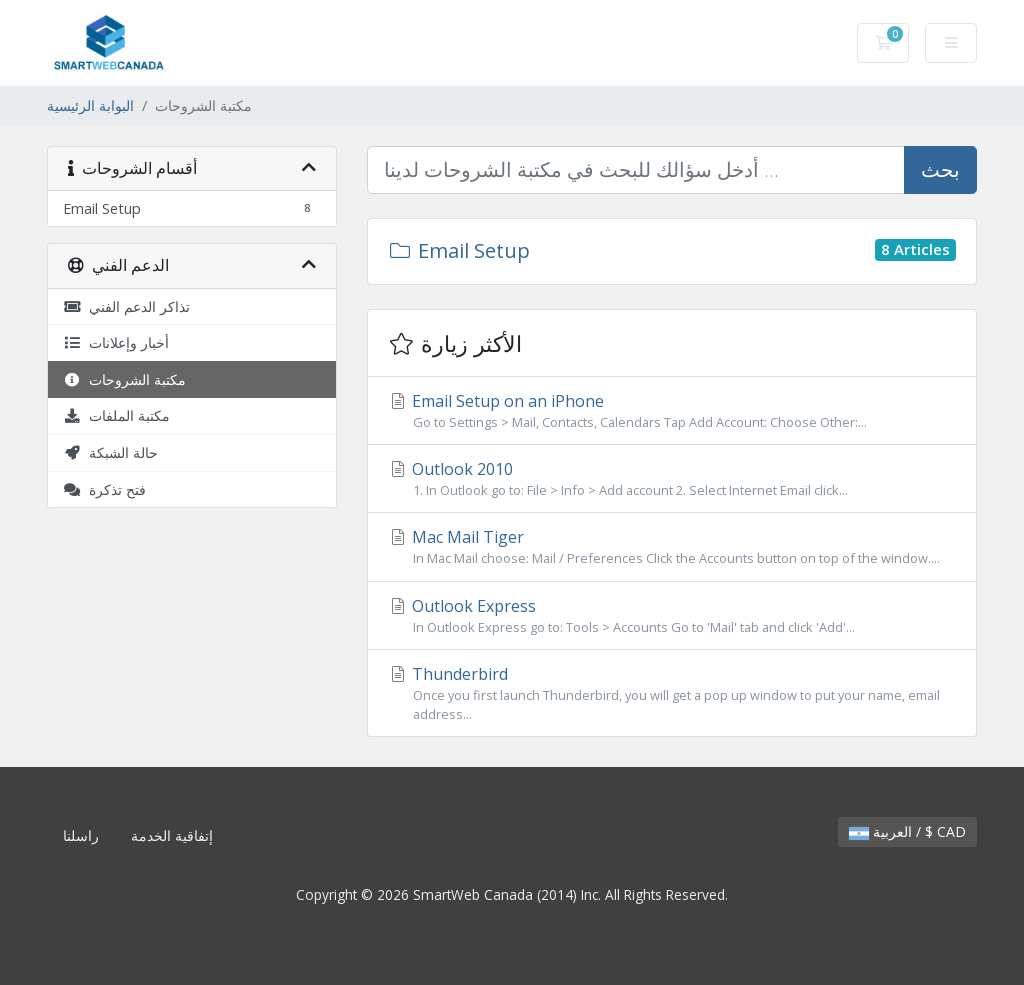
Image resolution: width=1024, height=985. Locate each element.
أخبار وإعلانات (116, 342)
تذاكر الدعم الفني (126, 306)
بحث (940, 169)
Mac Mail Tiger (672, 547)
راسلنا (81, 835)
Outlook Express (672, 616)
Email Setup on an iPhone (672, 411)
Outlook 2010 (672, 479)
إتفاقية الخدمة (172, 835)
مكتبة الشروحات (124, 379)
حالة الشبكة (110, 452)
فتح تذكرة (104, 489)
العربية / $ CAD (907, 831)
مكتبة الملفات (116, 415)
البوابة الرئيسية (90, 105)
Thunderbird (672, 693)
